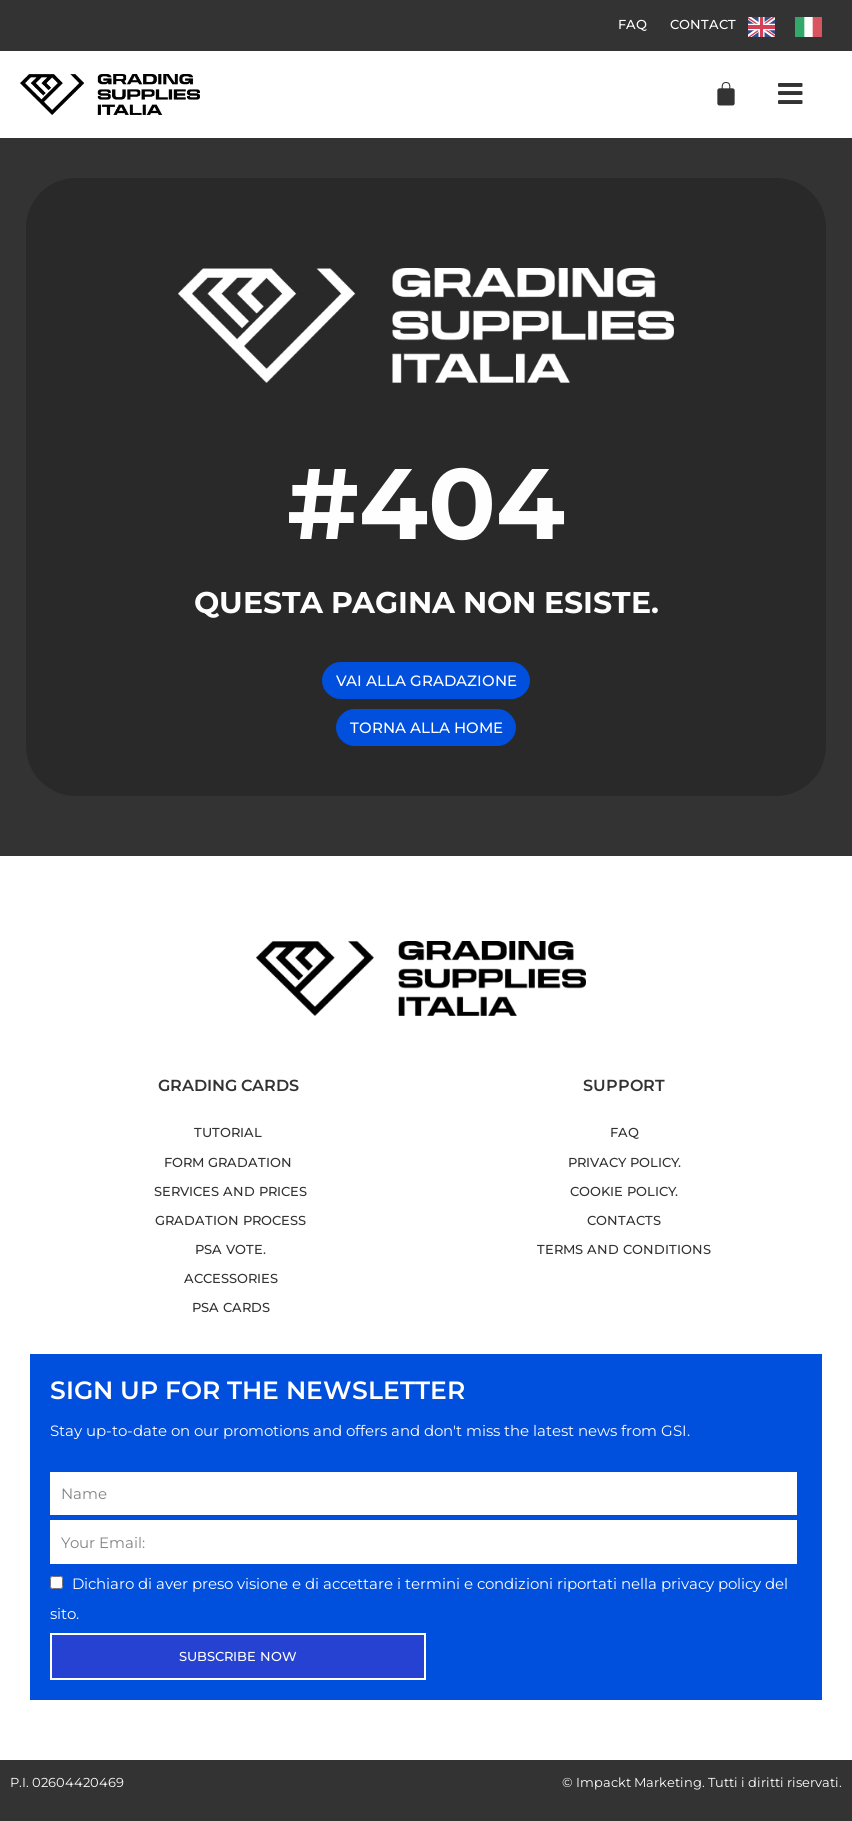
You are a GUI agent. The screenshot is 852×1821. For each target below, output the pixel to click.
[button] (790, 95)
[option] (813, 27)
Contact (703, 25)
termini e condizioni (481, 1583)
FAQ (631, 25)
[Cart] (726, 94)
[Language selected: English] (795, 25)
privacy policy (713, 1583)
